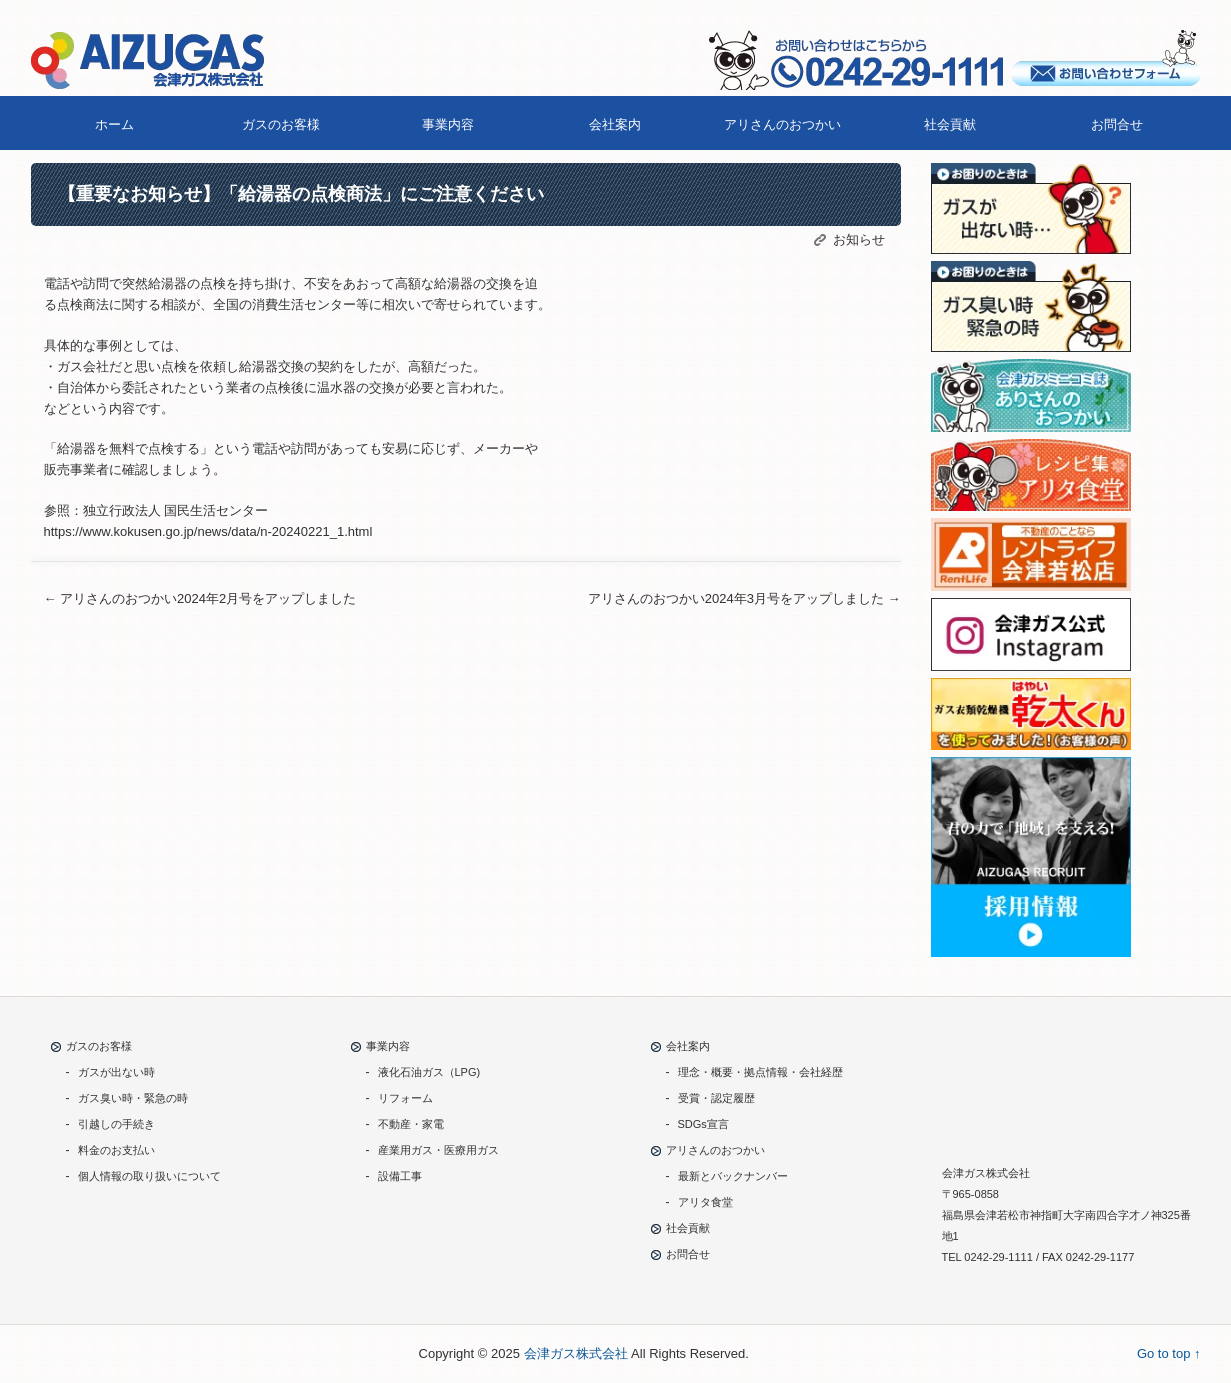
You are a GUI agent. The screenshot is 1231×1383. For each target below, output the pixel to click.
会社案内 (615, 124)
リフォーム (405, 1098)
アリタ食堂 (705, 1202)
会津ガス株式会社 (576, 1353)
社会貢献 (950, 124)
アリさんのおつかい (782, 124)
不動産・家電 (411, 1124)
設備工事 (400, 1176)
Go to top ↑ (1169, 1353)
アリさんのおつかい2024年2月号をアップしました (200, 598)
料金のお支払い (116, 1150)
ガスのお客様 (281, 124)
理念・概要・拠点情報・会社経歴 (760, 1072)
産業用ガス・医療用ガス (438, 1150)
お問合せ (1117, 124)
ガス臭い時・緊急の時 (133, 1098)
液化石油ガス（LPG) (429, 1072)
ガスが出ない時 (116, 1072)
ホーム (114, 124)
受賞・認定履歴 (716, 1098)
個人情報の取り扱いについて (149, 1176)
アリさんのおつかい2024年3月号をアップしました (738, 598)
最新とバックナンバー (733, 1176)
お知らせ (859, 239)
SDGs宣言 (703, 1124)
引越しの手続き (116, 1124)
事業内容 (448, 124)
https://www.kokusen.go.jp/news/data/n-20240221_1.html (208, 531)
